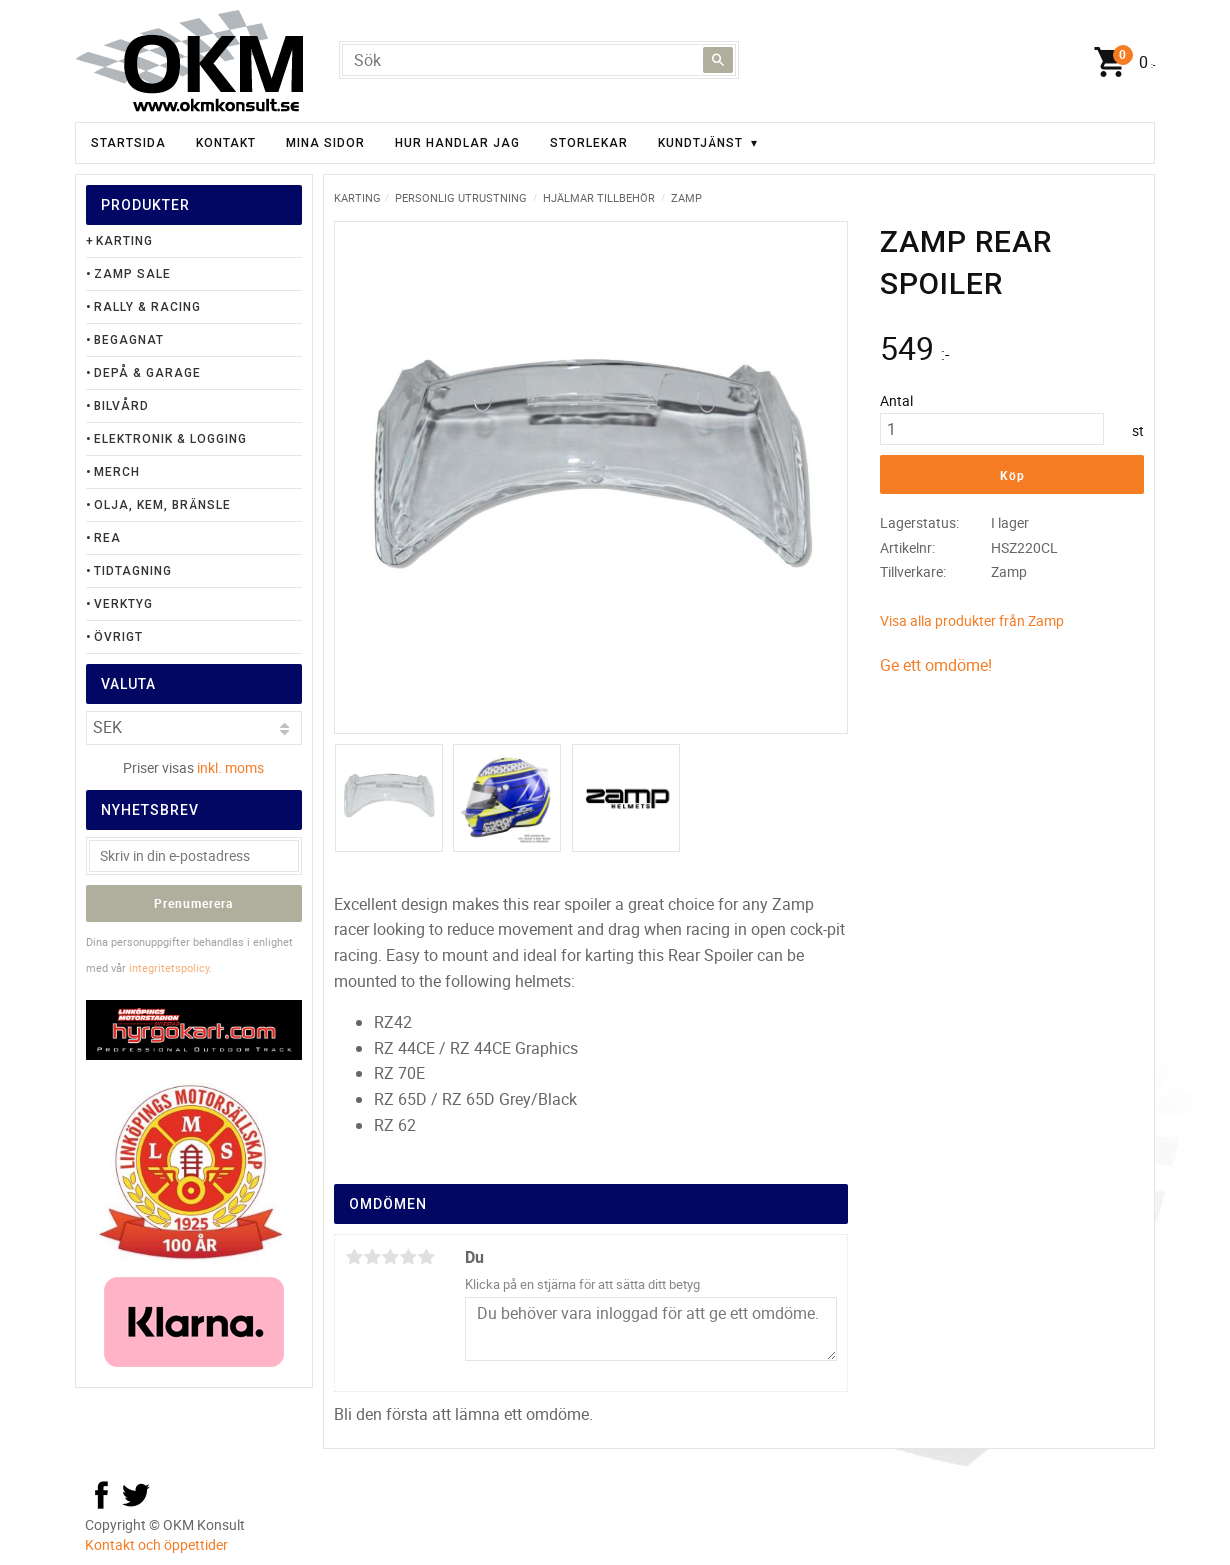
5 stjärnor (426, 1257)
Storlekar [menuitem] (589, 143)
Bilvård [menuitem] (121, 406)
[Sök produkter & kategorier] (539, 60)
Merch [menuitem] (117, 472)
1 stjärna (354, 1257)
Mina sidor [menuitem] (325, 143)
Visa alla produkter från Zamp (972, 620)
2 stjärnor (372, 1257)
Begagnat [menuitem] (129, 340)
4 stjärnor (408, 1257)
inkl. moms (230, 767)
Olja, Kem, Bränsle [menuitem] (162, 505)
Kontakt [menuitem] (226, 143)
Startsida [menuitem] (128, 143)
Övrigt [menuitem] (118, 637)
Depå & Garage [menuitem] (147, 373)
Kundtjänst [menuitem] (700, 143)
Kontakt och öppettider (156, 1544)
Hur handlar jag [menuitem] (457, 143)
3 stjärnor (390, 1257)
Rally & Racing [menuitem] (147, 307)
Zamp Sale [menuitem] (132, 274)
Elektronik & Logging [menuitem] (170, 439)
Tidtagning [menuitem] (133, 571)
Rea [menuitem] (107, 538)
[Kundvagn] (1120, 63)
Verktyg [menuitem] (123, 604)
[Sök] (718, 60)
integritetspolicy (169, 967)
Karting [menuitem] (124, 241)
